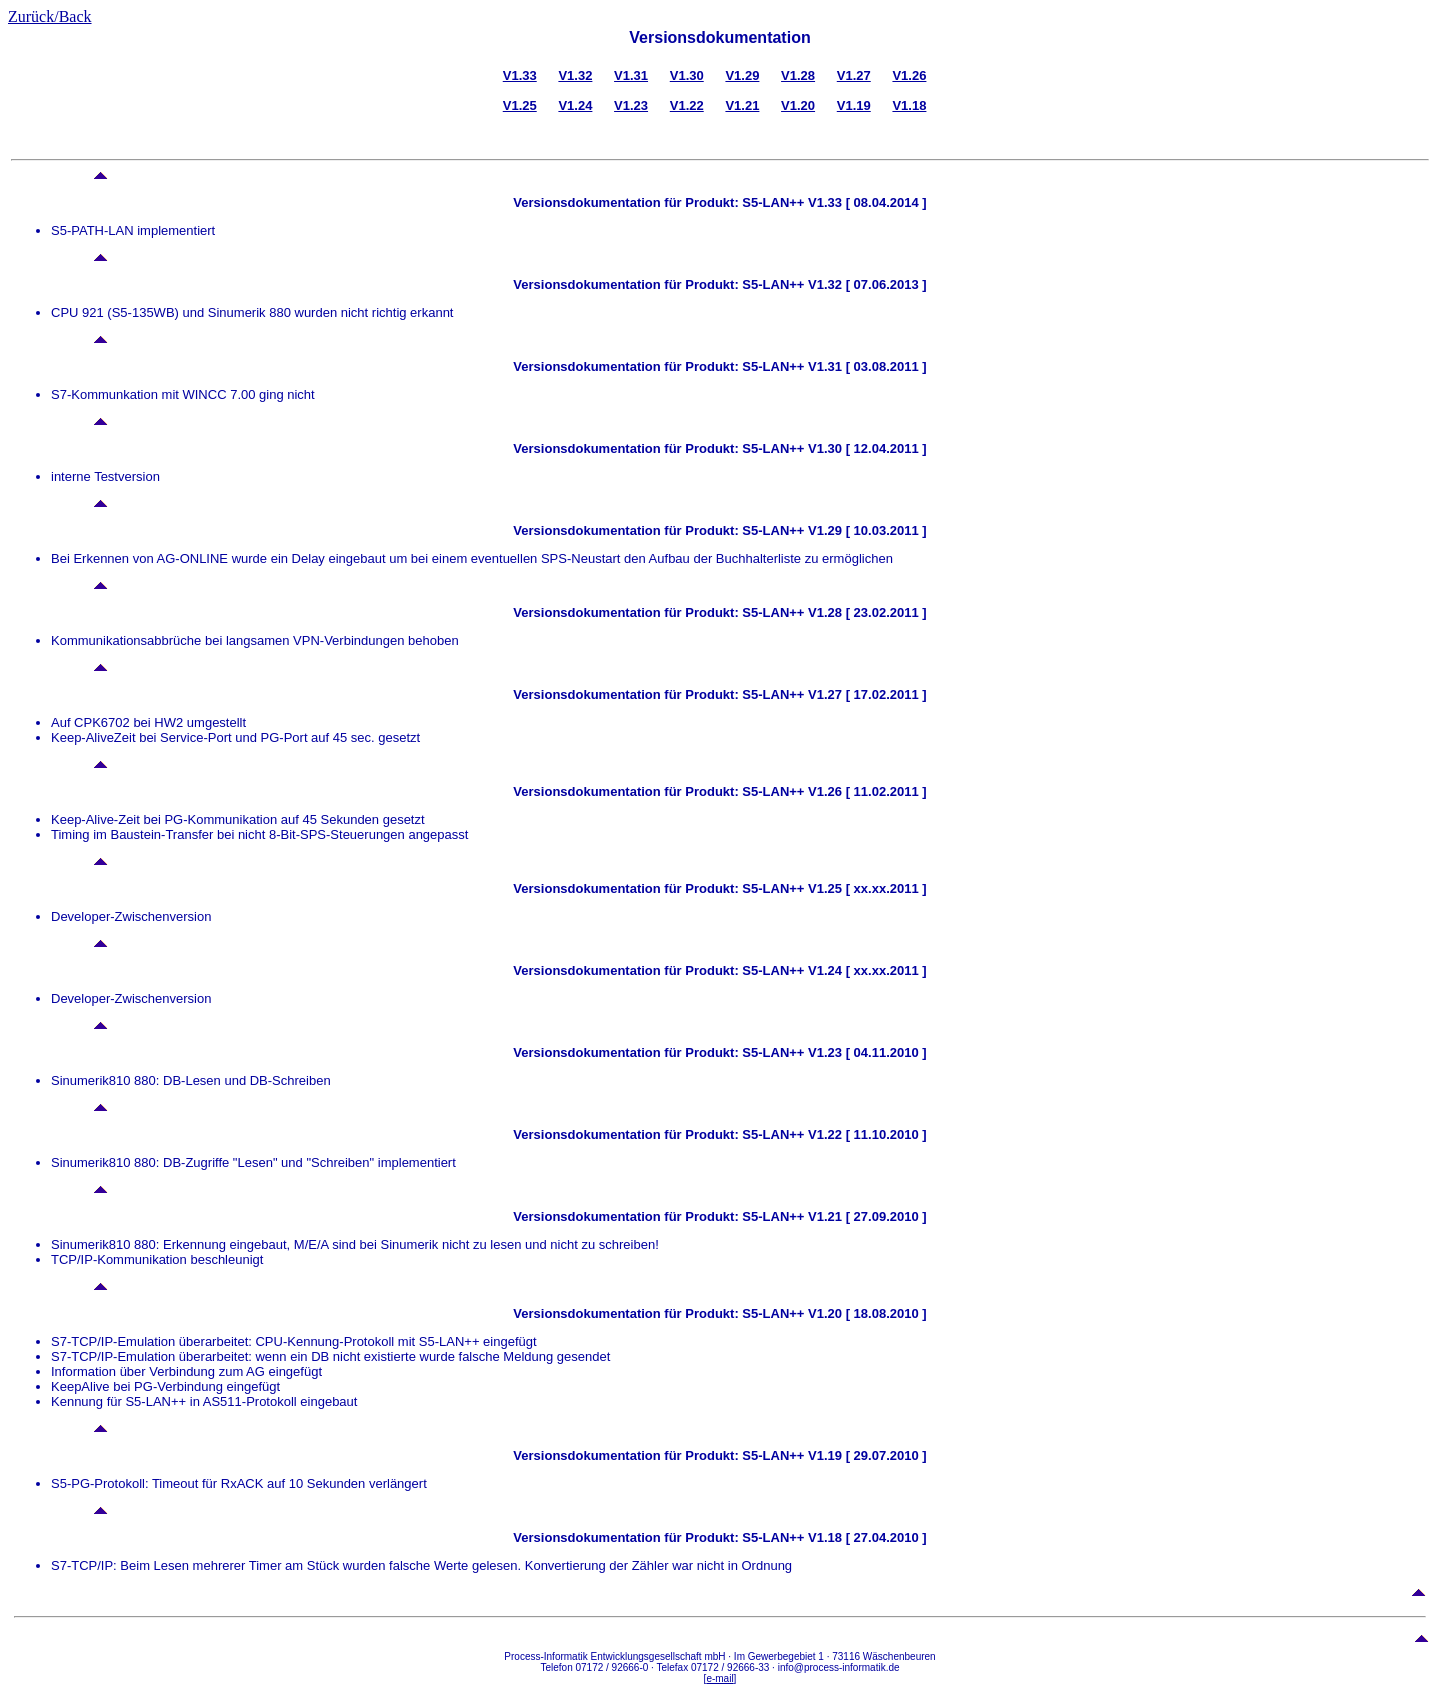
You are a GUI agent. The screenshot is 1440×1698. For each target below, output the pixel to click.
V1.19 (854, 105)
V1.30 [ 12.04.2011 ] (865, 448)
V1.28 (798, 75)
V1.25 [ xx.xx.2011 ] (865, 888)
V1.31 (631, 75)
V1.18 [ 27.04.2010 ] (865, 1537)
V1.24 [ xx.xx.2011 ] (865, 970)
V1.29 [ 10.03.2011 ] (865, 530)
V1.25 (520, 105)
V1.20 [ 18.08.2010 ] (865, 1313)
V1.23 (631, 105)
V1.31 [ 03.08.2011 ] (865, 366)
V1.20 (798, 105)
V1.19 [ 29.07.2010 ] (865, 1455)
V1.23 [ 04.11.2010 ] (865, 1052)
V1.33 (520, 75)
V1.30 (687, 75)
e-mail (719, 1678)
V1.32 (575, 75)
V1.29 (742, 75)
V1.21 (742, 105)
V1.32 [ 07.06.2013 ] (865, 284)
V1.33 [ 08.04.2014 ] (865, 202)
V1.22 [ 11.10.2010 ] (865, 1134)
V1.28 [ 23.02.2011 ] (865, 612)
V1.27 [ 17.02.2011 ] (865, 694)
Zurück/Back (50, 16)
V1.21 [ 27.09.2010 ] (865, 1216)
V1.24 (575, 105)
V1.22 (687, 105)
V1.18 (909, 105)
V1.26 (909, 75)
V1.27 (854, 75)
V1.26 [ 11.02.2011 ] (865, 791)
